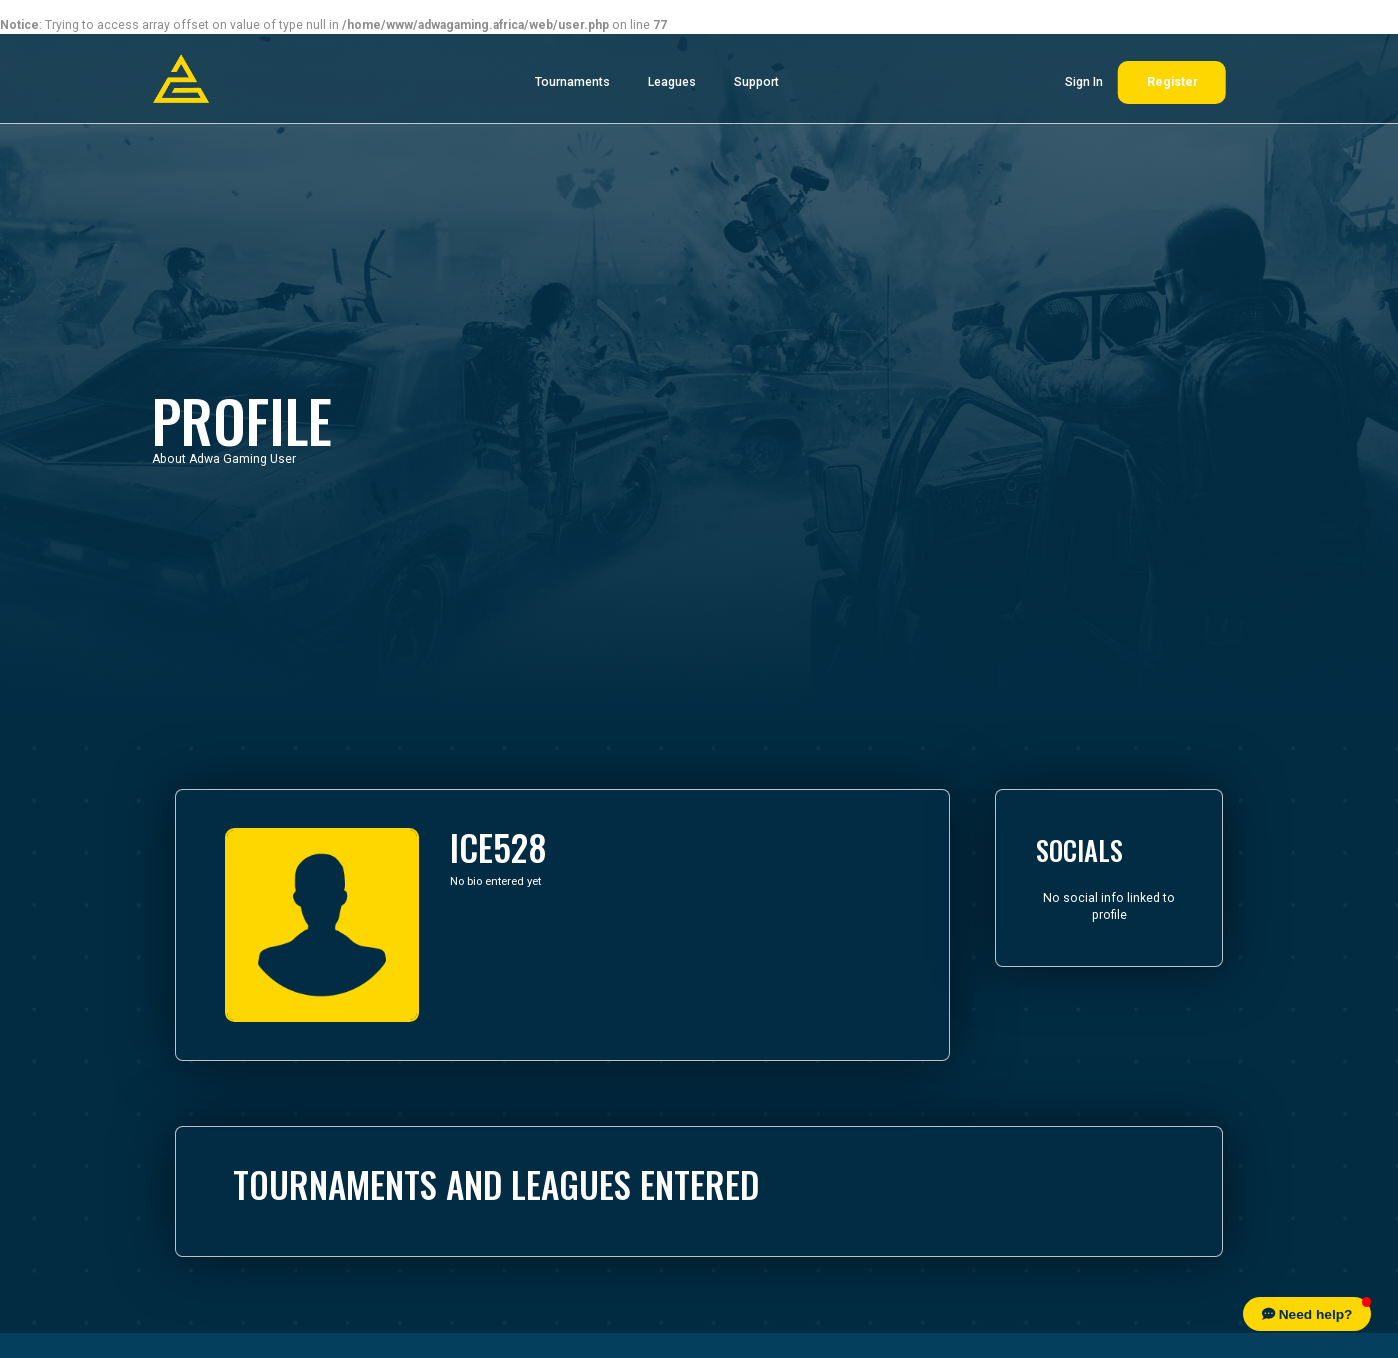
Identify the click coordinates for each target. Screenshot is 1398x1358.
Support (756, 82)
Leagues (672, 82)
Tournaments (572, 82)
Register (1172, 82)
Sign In (1084, 82)
